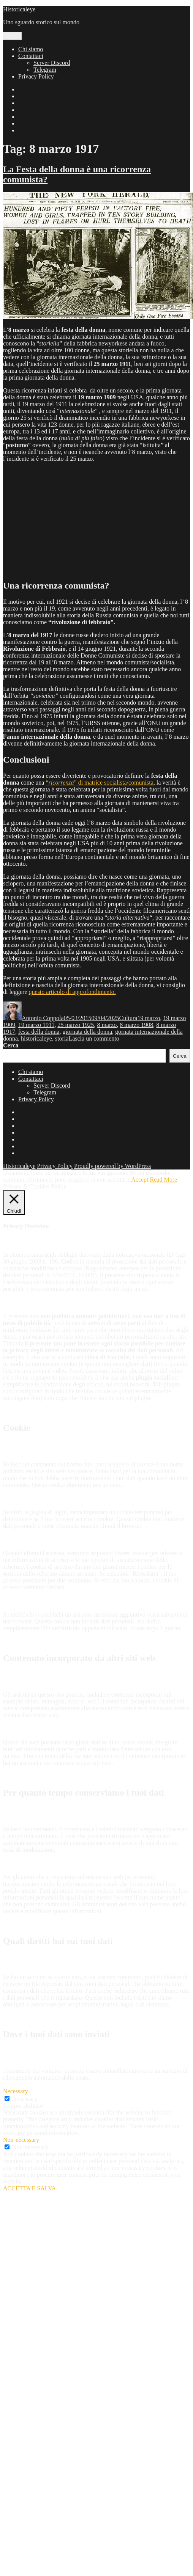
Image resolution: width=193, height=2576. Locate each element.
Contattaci (30, 56)
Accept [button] (139, 1179)
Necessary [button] (15, 2091)
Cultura (128, 1018)
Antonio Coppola (43, 1018)
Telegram (44, 69)
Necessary (24, 2099)
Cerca (11, 1045)
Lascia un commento (93, 1038)
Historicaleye (19, 9)
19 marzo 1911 (36, 1025)
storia (62, 1038)
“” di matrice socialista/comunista (99, 782)
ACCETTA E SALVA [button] (29, 2188)
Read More (163, 1179)
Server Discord (51, 63)
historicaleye (36, 1038)
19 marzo (148, 1018)
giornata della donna (87, 1031)
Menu (12, 36)
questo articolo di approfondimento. (72, 992)
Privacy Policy (36, 76)
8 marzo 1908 (136, 1025)
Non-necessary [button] (21, 2139)
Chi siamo (30, 49)
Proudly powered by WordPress (112, 1166)
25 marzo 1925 (75, 1025)
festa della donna (38, 1031)
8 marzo (107, 1025)
